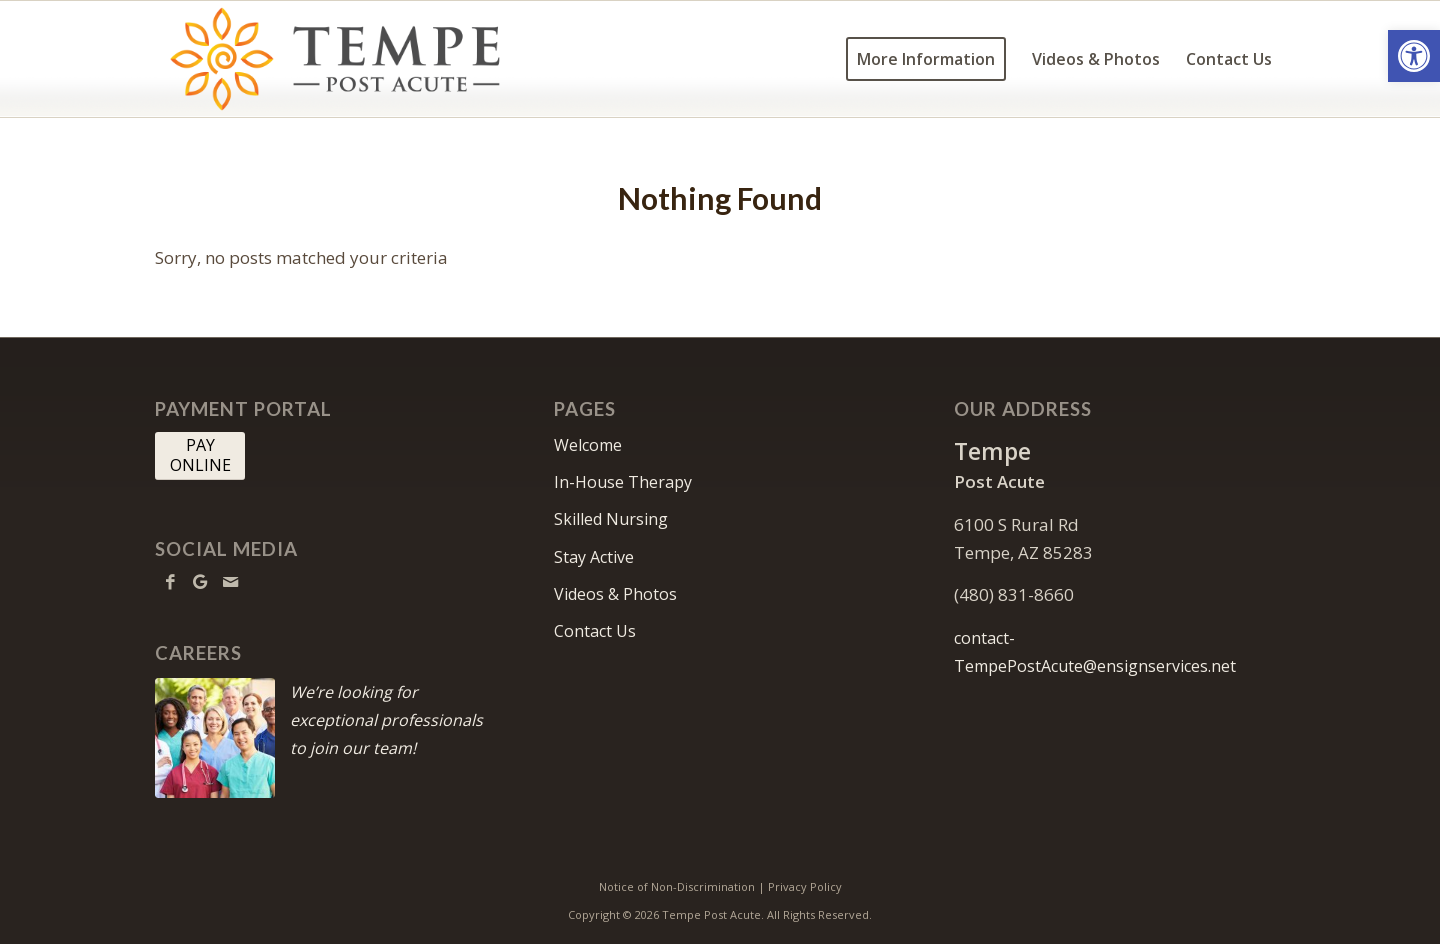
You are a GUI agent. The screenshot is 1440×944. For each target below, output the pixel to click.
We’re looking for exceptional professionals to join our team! (386, 720)
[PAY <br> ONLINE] (200, 456)
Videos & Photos (615, 594)
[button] (1414, 56)
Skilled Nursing (611, 519)
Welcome (588, 445)
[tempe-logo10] (338, 59)
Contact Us (595, 631)
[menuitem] (926, 59)
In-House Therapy (623, 482)
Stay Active (594, 557)
